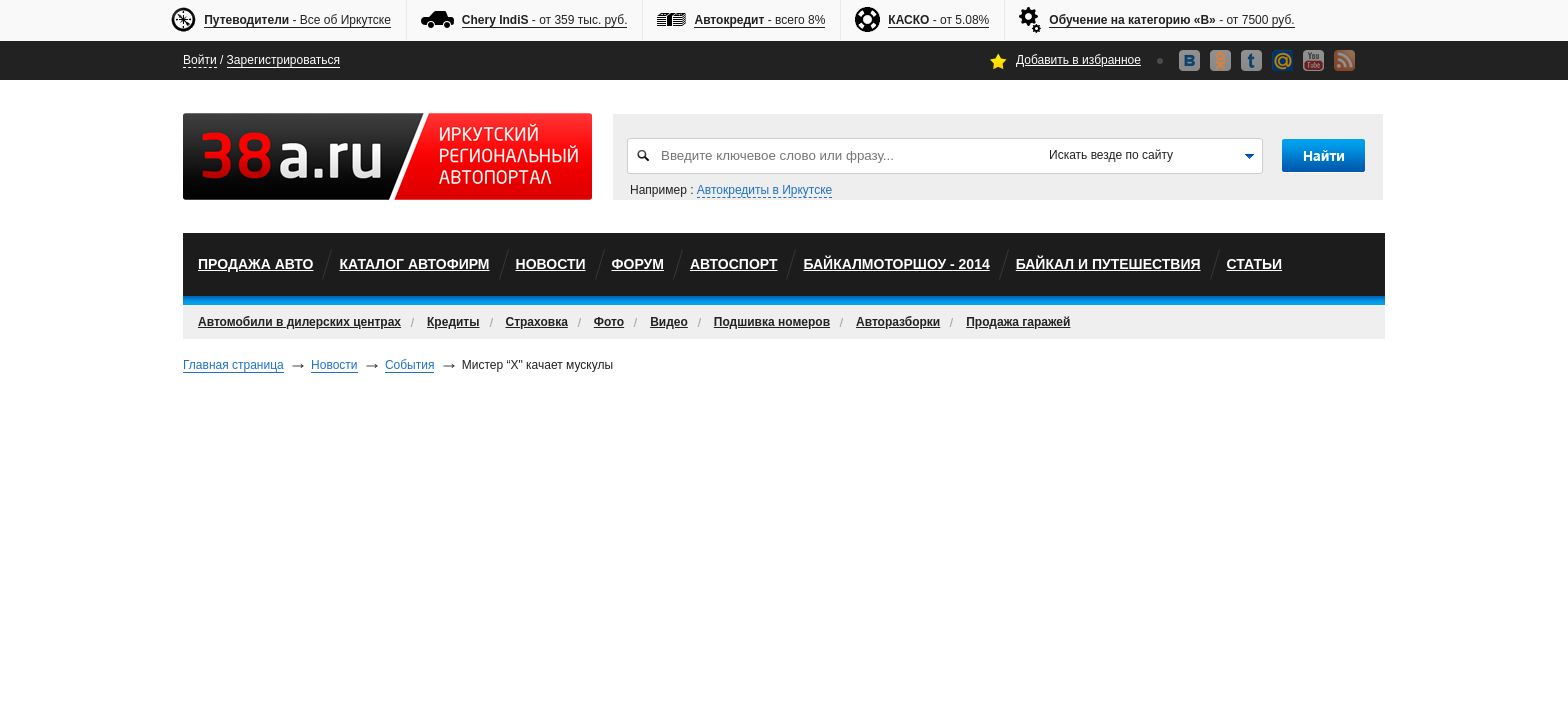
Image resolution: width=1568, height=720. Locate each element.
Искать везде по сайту (1111, 155)
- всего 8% (759, 20)
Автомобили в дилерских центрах (299, 322)
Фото (609, 322)
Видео (669, 322)
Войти (200, 60)
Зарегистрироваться (283, 60)
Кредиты (453, 322)
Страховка (537, 322)
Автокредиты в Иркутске (764, 190)
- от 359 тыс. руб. (545, 20)
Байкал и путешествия (1108, 264)
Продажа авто (255, 264)
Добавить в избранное (1078, 60)
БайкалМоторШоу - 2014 (896, 264)
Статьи (1255, 264)
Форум (638, 264)
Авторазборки (898, 322)
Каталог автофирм (414, 264)
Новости (551, 264)
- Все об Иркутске (297, 20)
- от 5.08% (938, 20)
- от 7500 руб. (1171, 20)
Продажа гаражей (1018, 322)
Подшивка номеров (772, 322)
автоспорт (734, 264)
